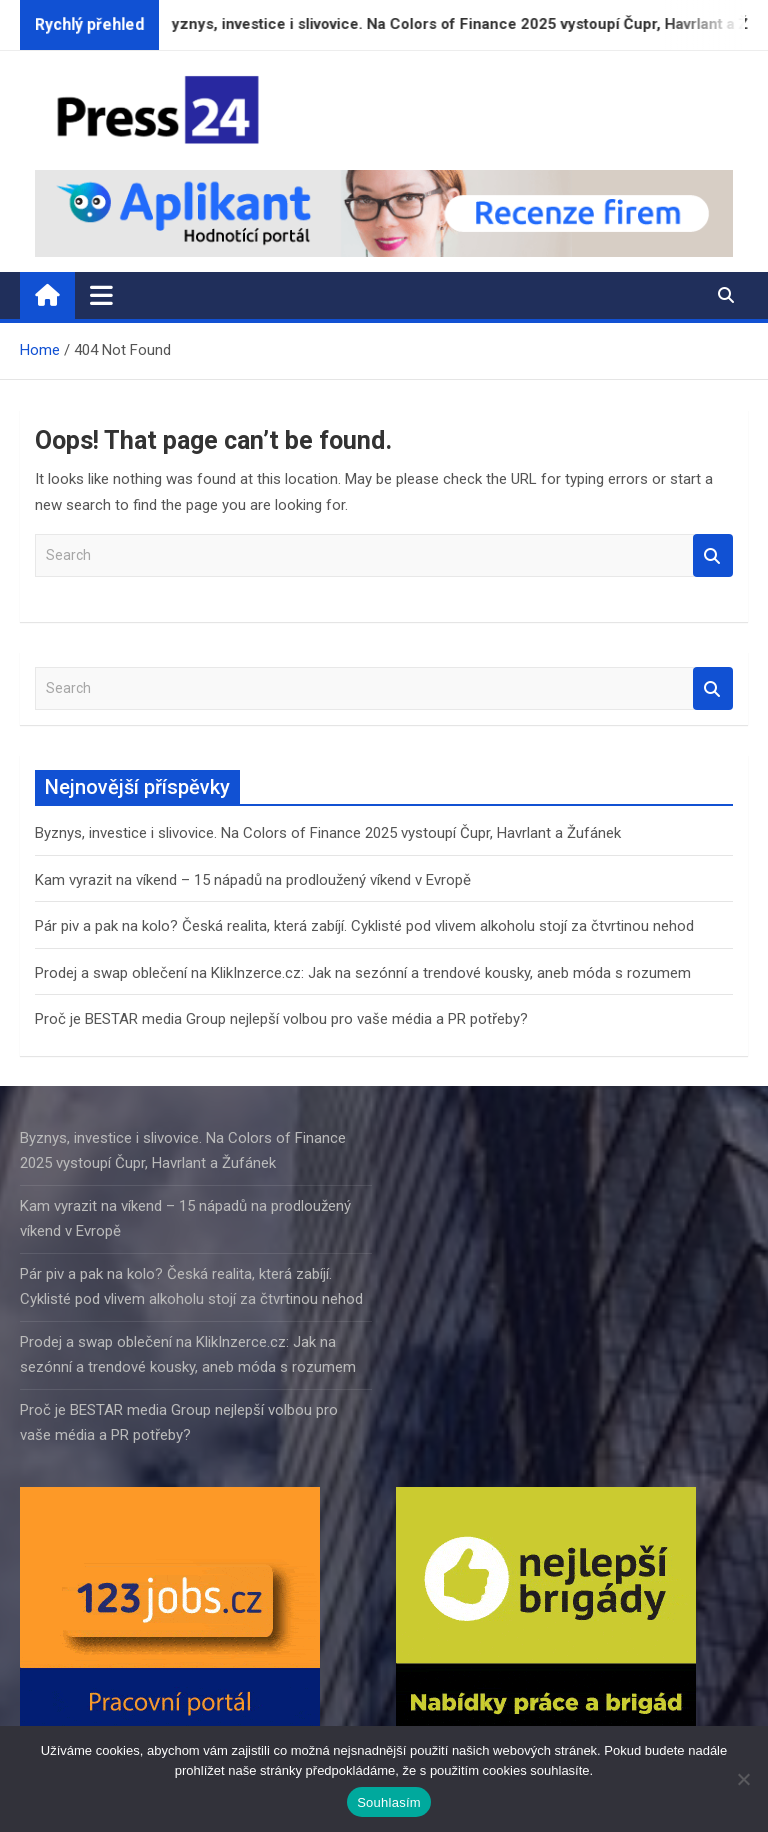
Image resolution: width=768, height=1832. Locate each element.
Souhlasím (389, 1802)
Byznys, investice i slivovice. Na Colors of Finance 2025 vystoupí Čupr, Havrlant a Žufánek (328, 833)
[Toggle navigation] (101, 295)
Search (713, 555)
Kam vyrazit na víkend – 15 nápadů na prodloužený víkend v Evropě (253, 880)
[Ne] (743, 1779)
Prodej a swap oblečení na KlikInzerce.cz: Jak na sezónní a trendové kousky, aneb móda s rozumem (363, 973)
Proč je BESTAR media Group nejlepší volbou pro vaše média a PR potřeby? (281, 1019)
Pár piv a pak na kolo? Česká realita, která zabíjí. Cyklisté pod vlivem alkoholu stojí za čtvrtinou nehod (364, 926)
